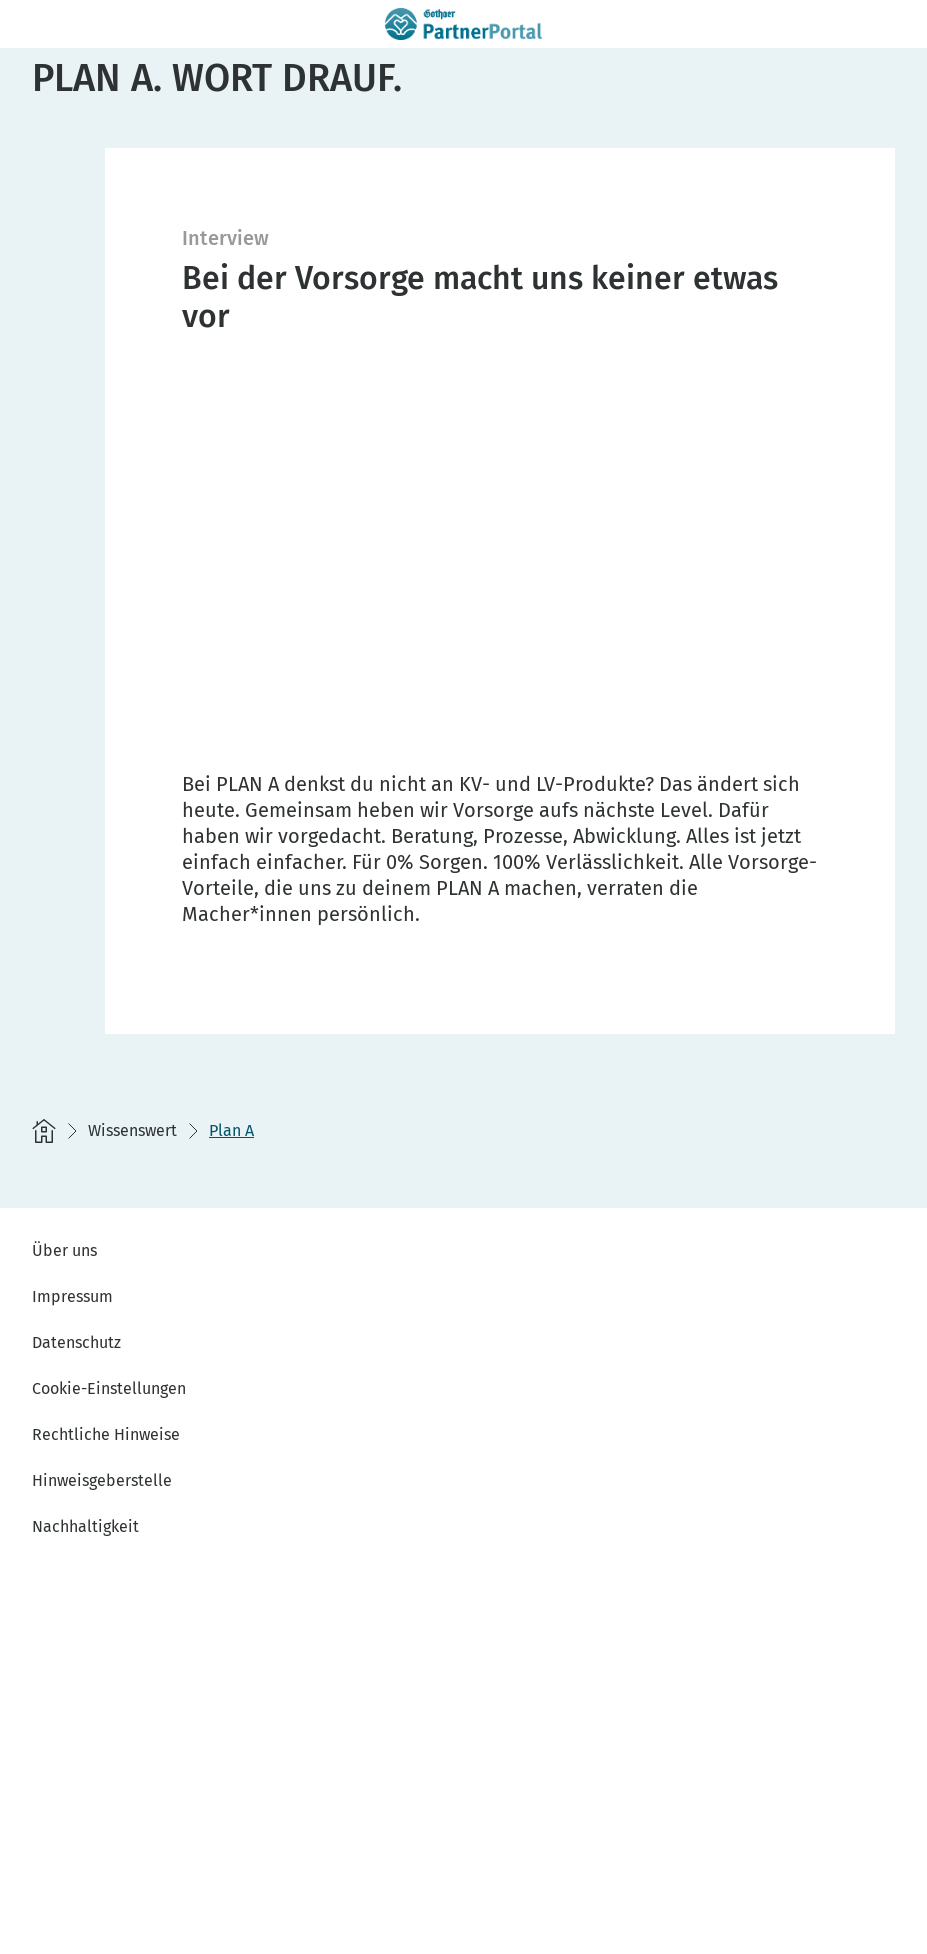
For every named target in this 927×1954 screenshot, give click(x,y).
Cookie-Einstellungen (109, 1388)
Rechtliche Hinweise (106, 1434)
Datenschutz (76, 1342)
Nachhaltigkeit (85, 1526)
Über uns (64, 1250)
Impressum (72, 1296)
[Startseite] (44, 1131)
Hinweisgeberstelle (102, 1480)
